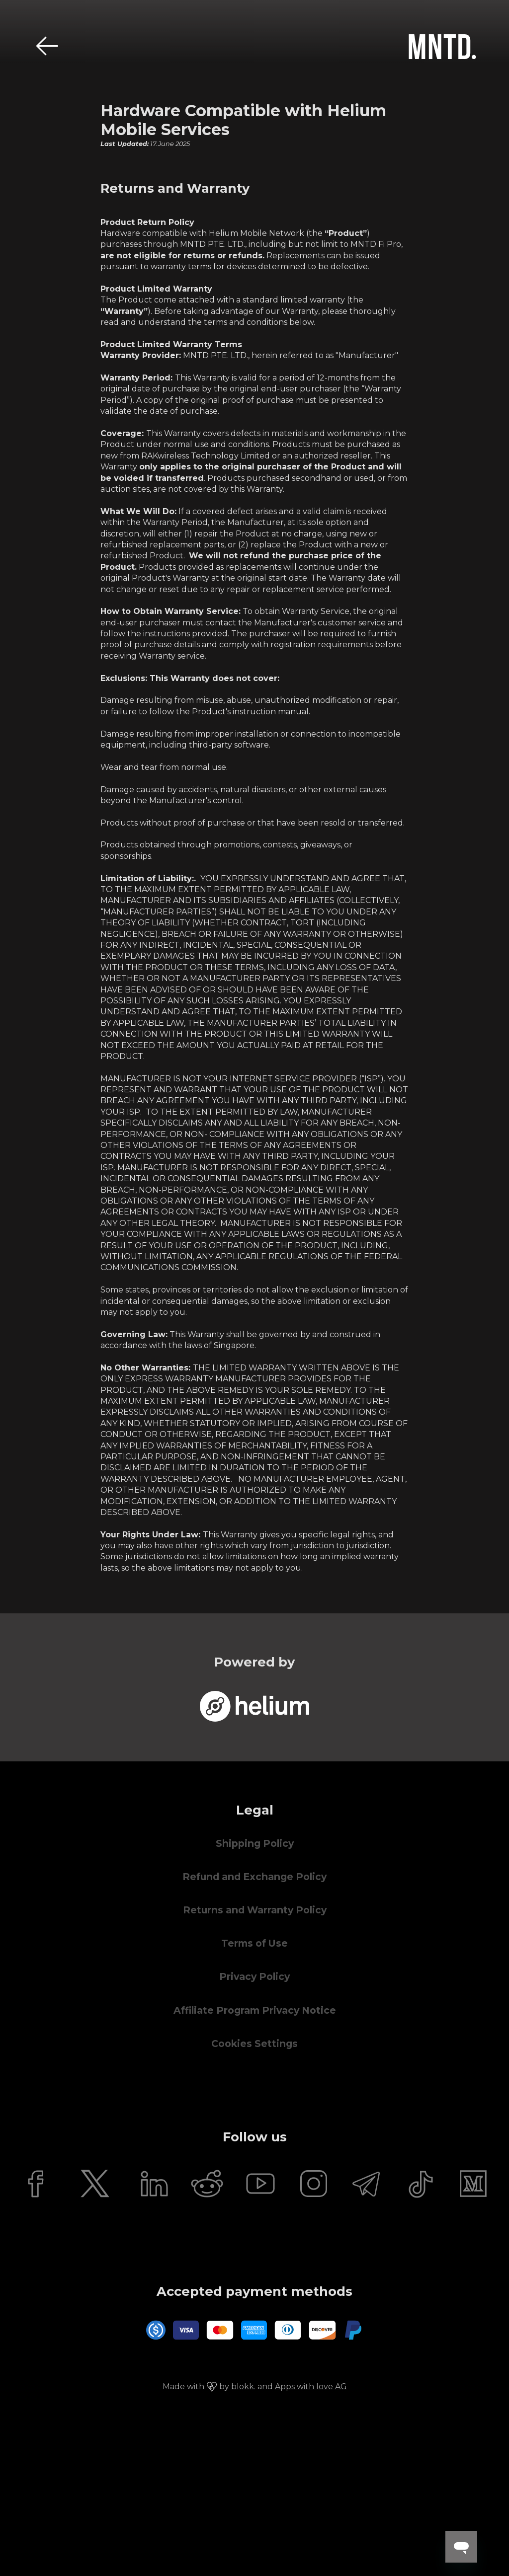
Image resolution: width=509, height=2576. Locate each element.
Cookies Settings (254, 2043)
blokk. (243, 2386)
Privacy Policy (254, 1976)
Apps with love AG (311, 2386)
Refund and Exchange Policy (254, 1877)
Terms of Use (254, 1943)
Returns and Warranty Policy (255, 1910)
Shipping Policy (255, 1843)
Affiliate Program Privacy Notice (254, 2010)
